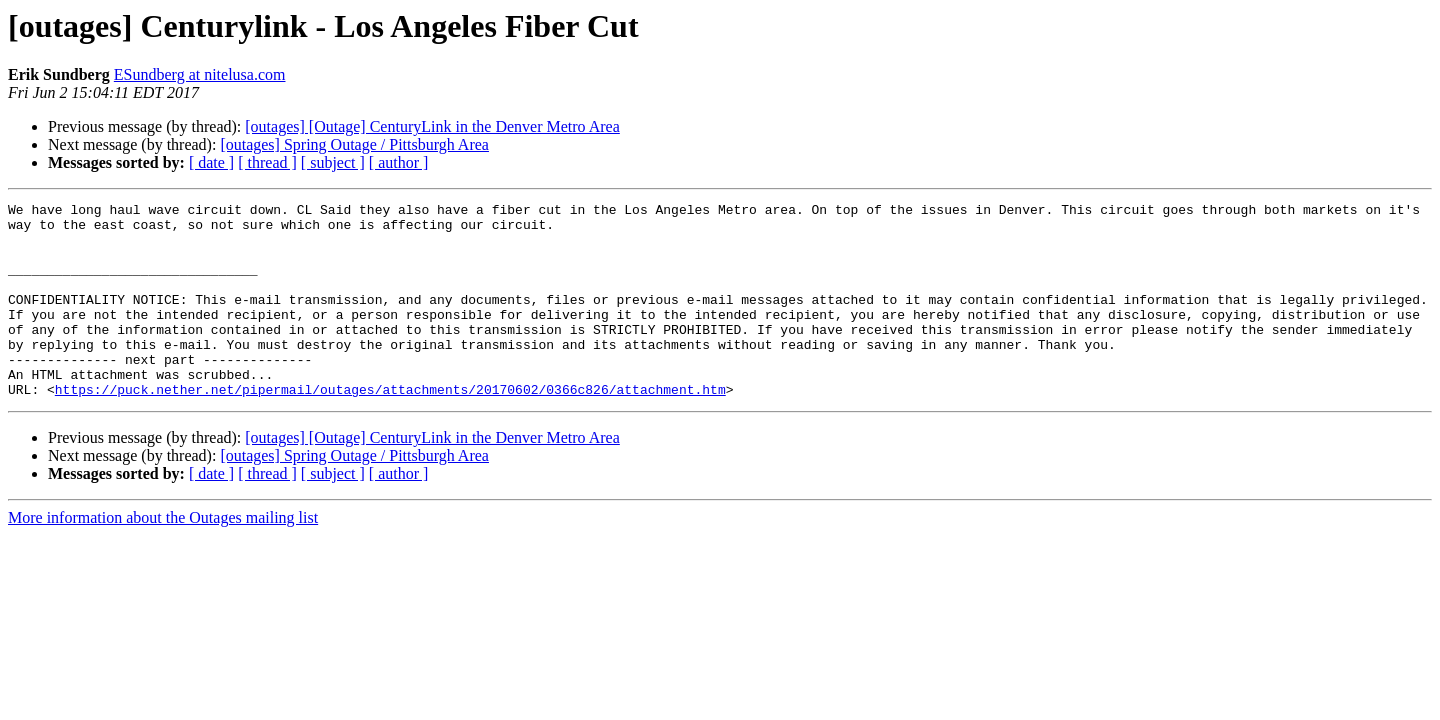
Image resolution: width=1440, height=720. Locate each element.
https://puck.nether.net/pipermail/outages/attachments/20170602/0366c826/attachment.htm (390, 428)
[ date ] (211, 162)
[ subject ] (333, 162)
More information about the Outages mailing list (163, 556)
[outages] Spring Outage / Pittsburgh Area (354, 144)
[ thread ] (267, 162)
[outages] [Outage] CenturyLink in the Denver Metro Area (432, 126)
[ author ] (399, 162)
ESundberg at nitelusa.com (200, 74)
